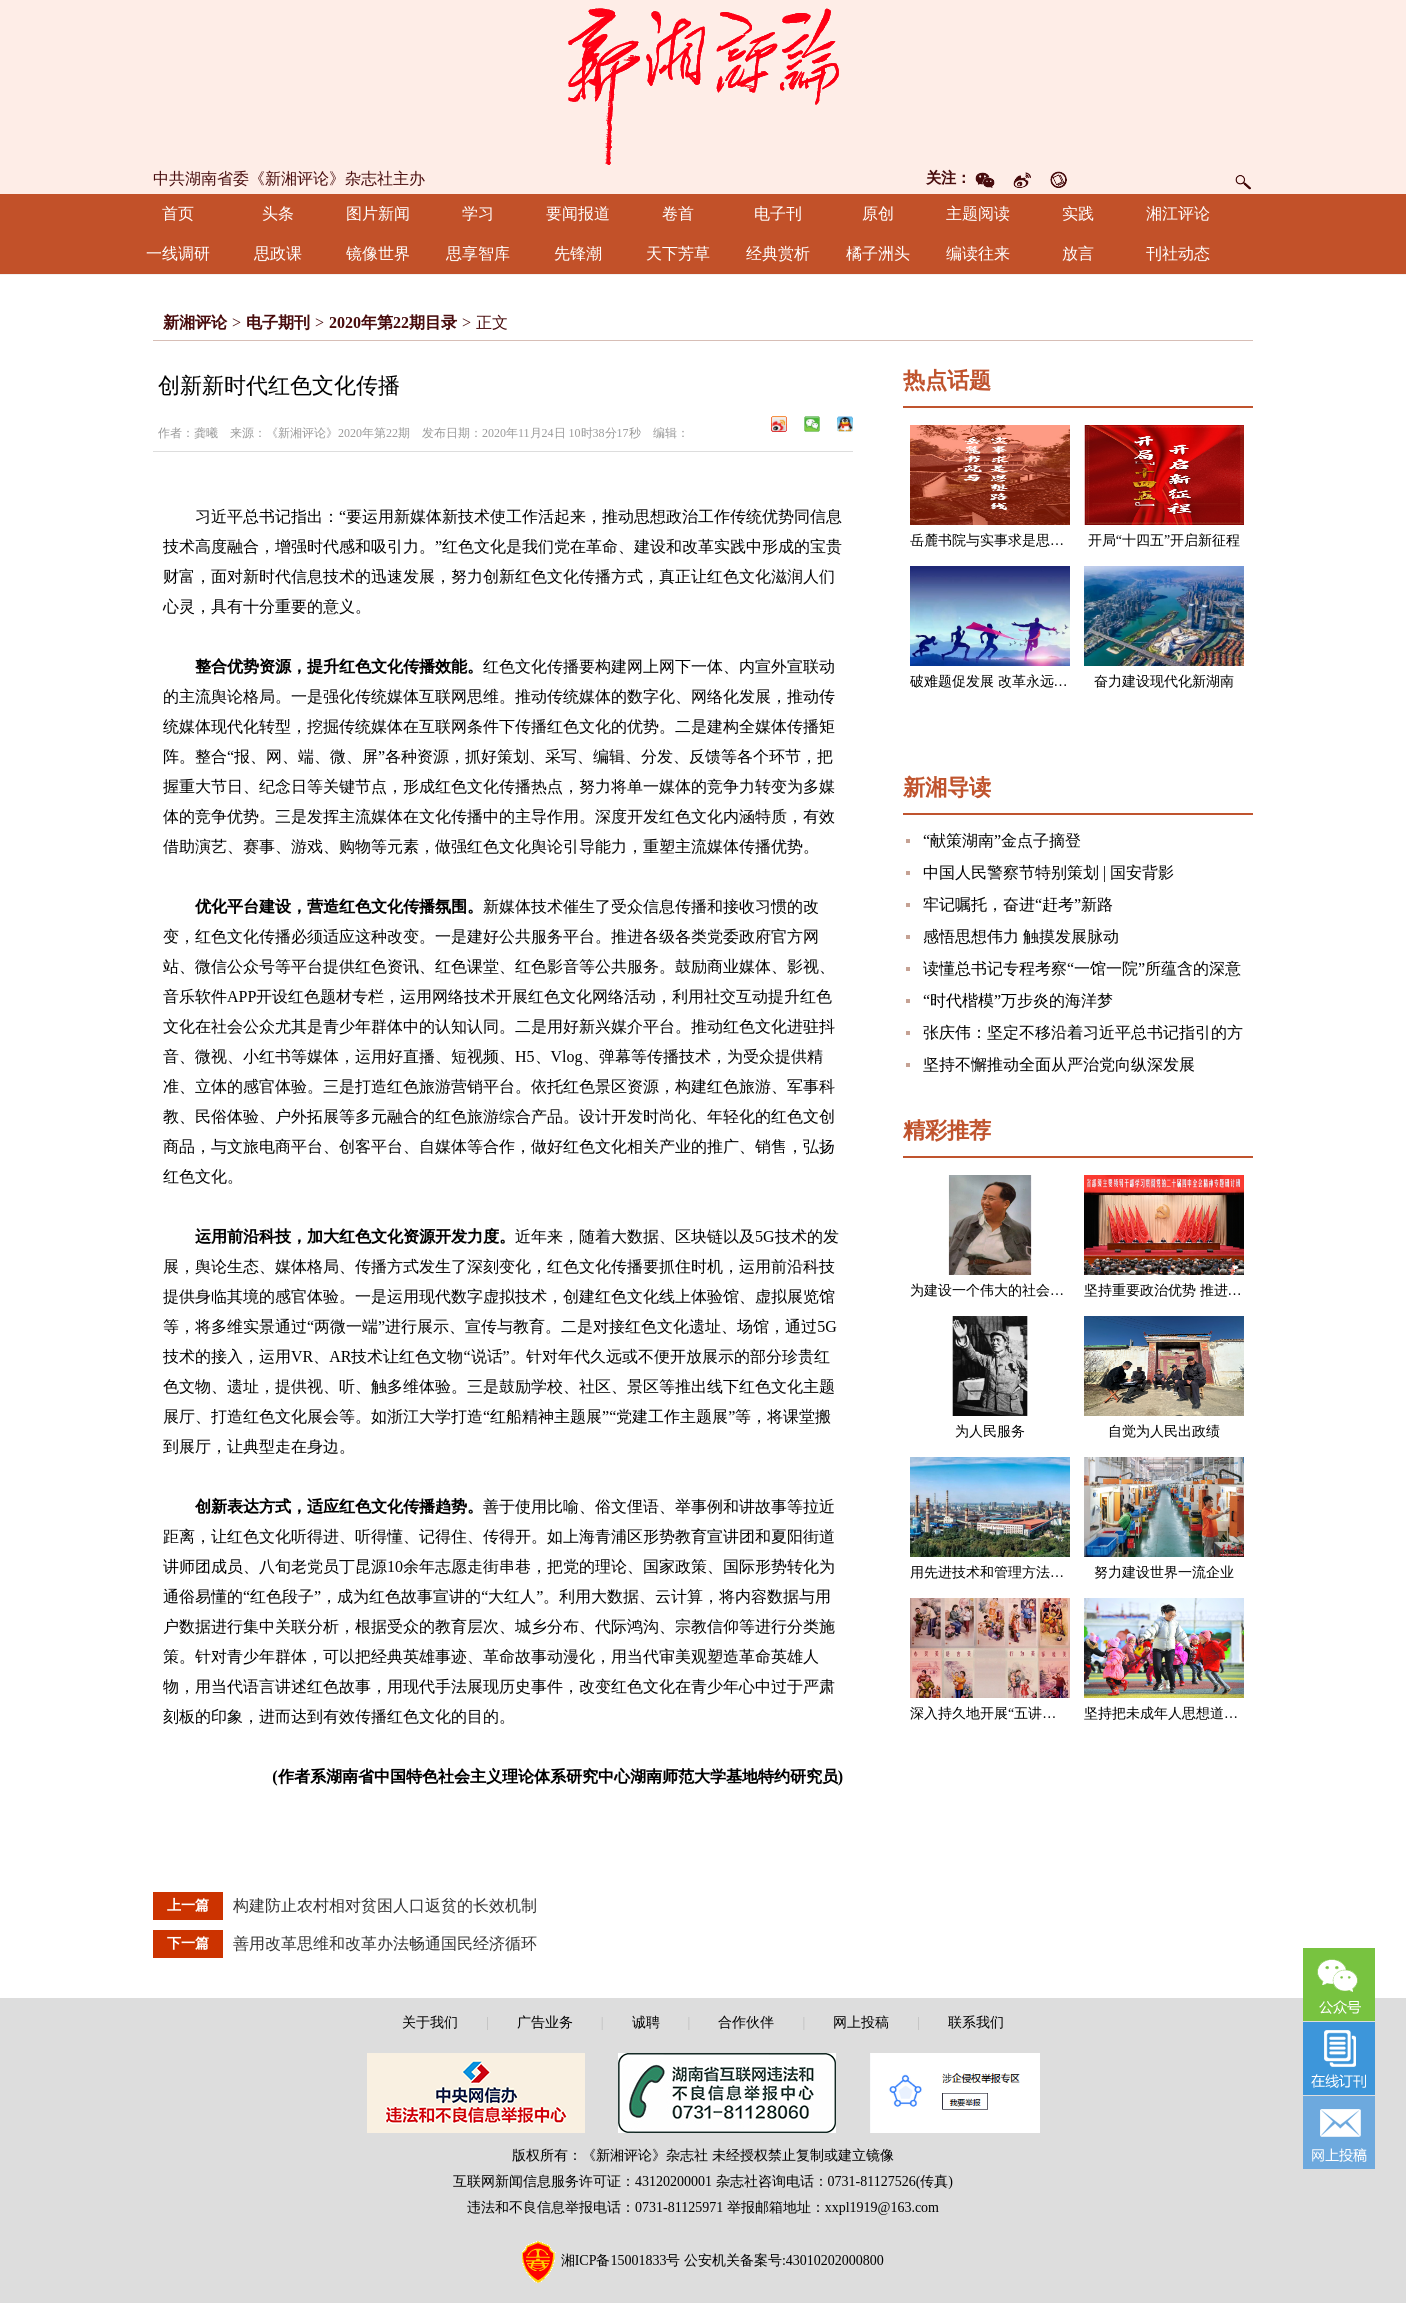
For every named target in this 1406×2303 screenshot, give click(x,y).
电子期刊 (278, 322)
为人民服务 (990, 1431)
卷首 (678, 213)
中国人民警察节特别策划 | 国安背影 (1048, 872)
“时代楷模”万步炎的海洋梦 (1018, 1000)
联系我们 (976, 2022)
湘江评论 (1178, 213)
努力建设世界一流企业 (1164, 1572)
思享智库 (478, 253)
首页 (178, 213)
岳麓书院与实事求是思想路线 (1001, 540)
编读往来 (978, 253)
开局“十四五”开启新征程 (1164, 540)
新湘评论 (195, 322)
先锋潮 (578, 253)
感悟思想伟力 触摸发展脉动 (1021, 936)
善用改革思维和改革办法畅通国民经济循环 (385, 1943)
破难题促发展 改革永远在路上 (1003, 681)
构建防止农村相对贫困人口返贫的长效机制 (385, 1905)
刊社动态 (1178, 253)
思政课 (278, 253)
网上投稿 (861, 2022)
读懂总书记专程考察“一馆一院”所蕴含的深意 (1082, 968)
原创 (878, 213)
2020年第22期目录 (393, 322)
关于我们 (430, 2022)
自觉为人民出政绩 (1164, 1431)
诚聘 (646, 2022)
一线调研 (178, 253)
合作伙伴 (746, 2022)
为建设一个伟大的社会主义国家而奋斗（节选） (1057, 1290)
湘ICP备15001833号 (621, 2260)
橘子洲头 (878, 253)
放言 (1078, 253)
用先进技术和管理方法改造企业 (1008, 1572)
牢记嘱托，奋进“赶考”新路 (1018, 904)
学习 (478, 213)
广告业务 (545, 2022)
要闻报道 (578, 213)
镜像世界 (378, 253)
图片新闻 (378, 213)
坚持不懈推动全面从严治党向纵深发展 (1059, 1064)
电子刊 (778, 213)
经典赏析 (778, 253)
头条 (278, 213)
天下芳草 (678, 253)
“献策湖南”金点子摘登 (1002, 840)
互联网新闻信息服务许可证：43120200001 (582, 2181)
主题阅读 (978, 213)
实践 (1078, 213)
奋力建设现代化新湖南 (1164, 681)
